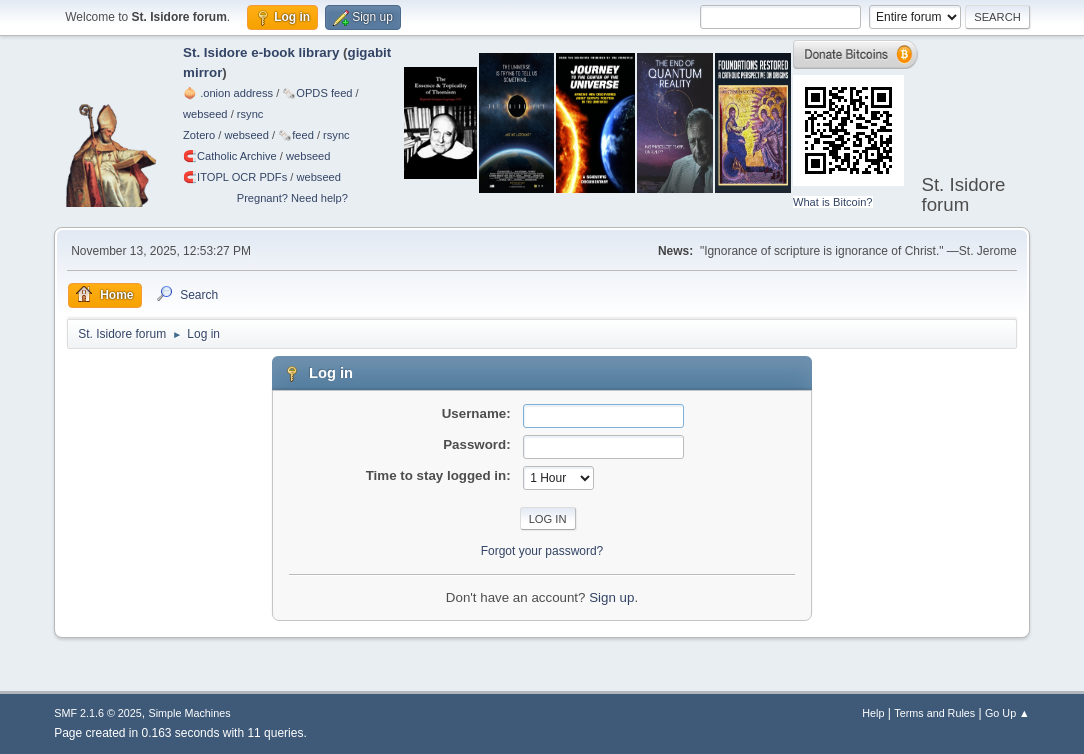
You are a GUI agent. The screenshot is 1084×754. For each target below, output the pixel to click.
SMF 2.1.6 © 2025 (98, 713)
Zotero (199, 135)
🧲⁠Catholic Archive (230, 156)
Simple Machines (190, 713)
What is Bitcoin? (833, 202)
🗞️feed (296, 135)
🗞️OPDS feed (317, 93)
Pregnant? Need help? (292, 198)
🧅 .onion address (228, 93)
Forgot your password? (542, 551)
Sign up (611, 597)
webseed (205, 114)
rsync (250, 114)
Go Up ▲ (1007, 713)
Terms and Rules (934, 713)
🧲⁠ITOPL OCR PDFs (235, 177)
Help (873, 713)
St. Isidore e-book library (261, 52)
